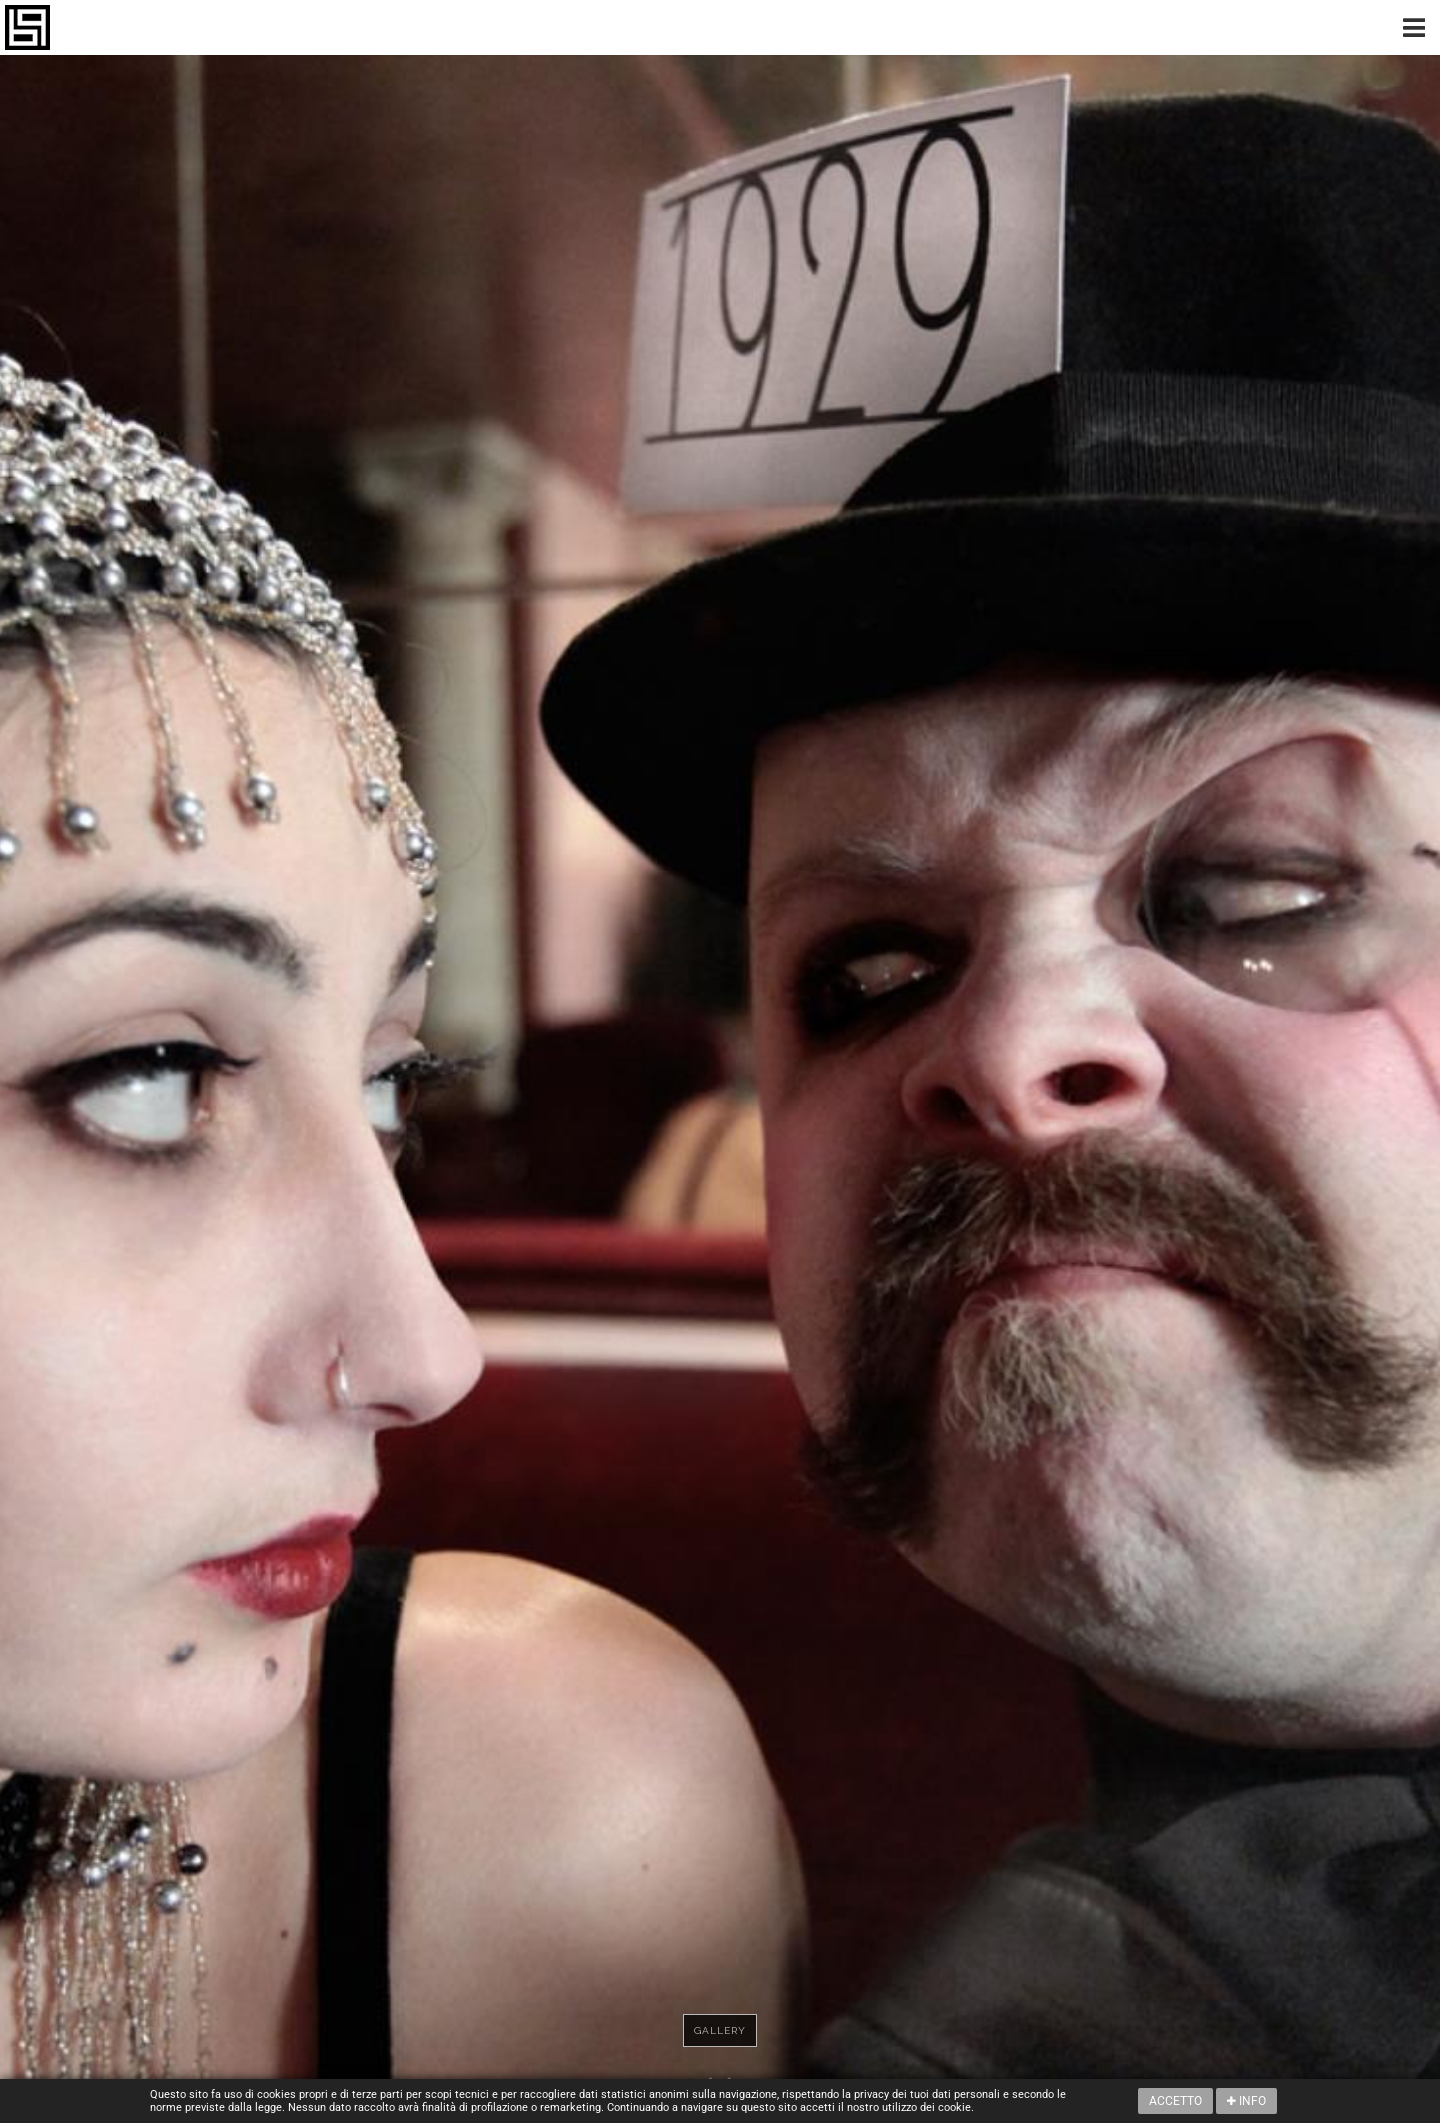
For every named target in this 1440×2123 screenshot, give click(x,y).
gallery (720, 2030)
